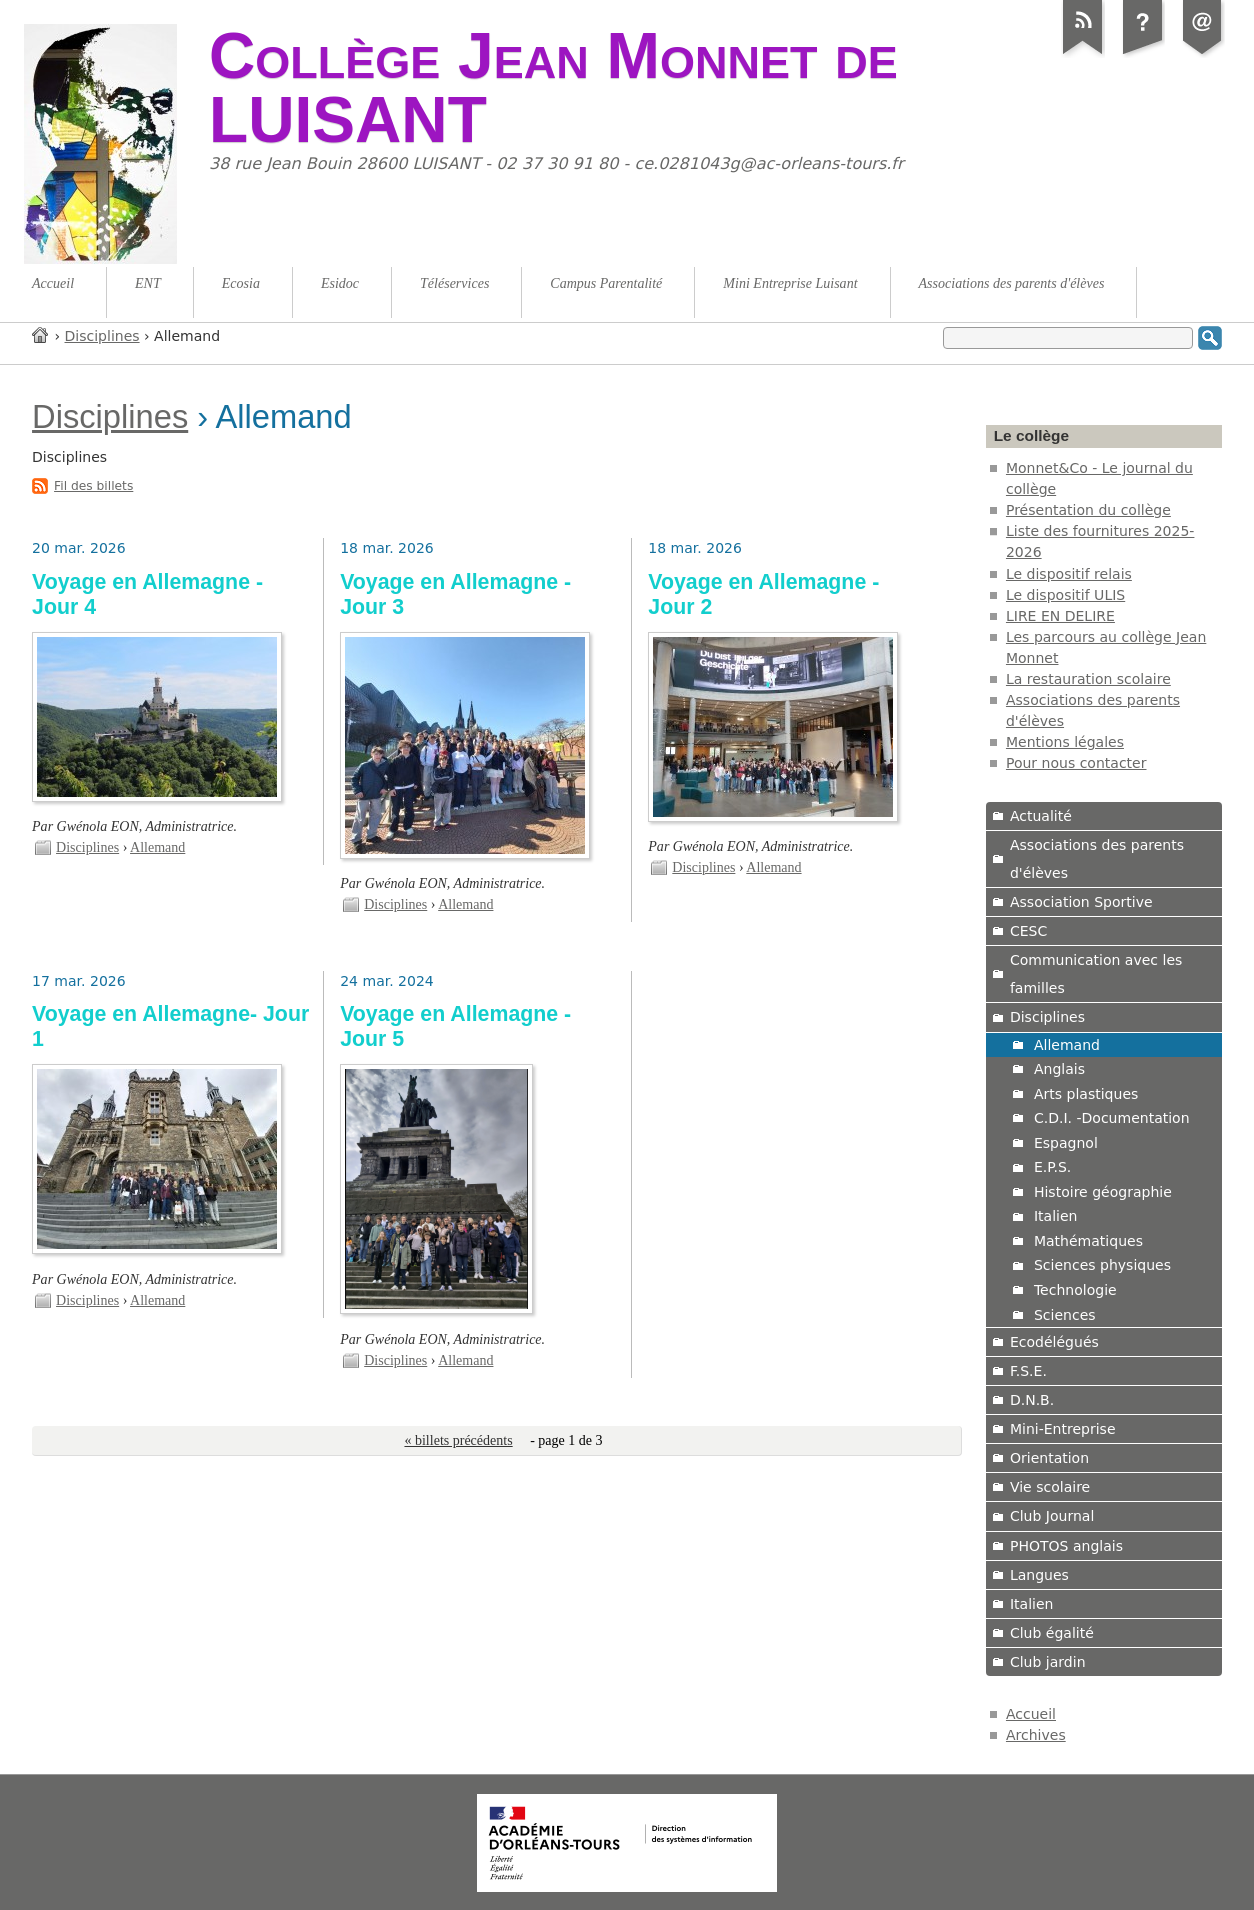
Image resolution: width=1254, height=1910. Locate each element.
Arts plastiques (1086, 1094)
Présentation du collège (1088, 510)
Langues (1039, 1575)
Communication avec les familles (1096, 974)
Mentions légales (1065, 742)
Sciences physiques (1102, 1265)
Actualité (1041, 816)
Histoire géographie (1103, 1192)
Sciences (1065, 1315)
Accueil (41, 334)
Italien (1056, 1216)
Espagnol (1066, 1143)
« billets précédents (458, 1440)
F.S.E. (1028, 1371)
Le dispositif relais (1069, 574)
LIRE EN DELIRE (1060, 616)
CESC (1028, 931)
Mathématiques (1088, 1241)
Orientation (1049, 1458)
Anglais (1059, 1069)
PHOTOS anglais (1066, 1546)
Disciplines (102, 336)
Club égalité (1052, 1633)
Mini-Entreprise (1063, 1429)
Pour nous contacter (1076, 763)
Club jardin (1048, 1662)
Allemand (157, 847)
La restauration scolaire (1088, 679)
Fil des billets (93, 486)
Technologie (1075, 1290)
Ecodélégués (1054, 1342)
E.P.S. (1052, 1167)
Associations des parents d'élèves (1097, 859)
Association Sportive (1081, 902)
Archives (1036, 1735)
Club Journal (1052, 1516)
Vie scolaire (1050, 1487)
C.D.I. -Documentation (1112, 1118)
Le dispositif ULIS (1065, 595)
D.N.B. (1032, 1400)
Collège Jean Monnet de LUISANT (553, 88)
